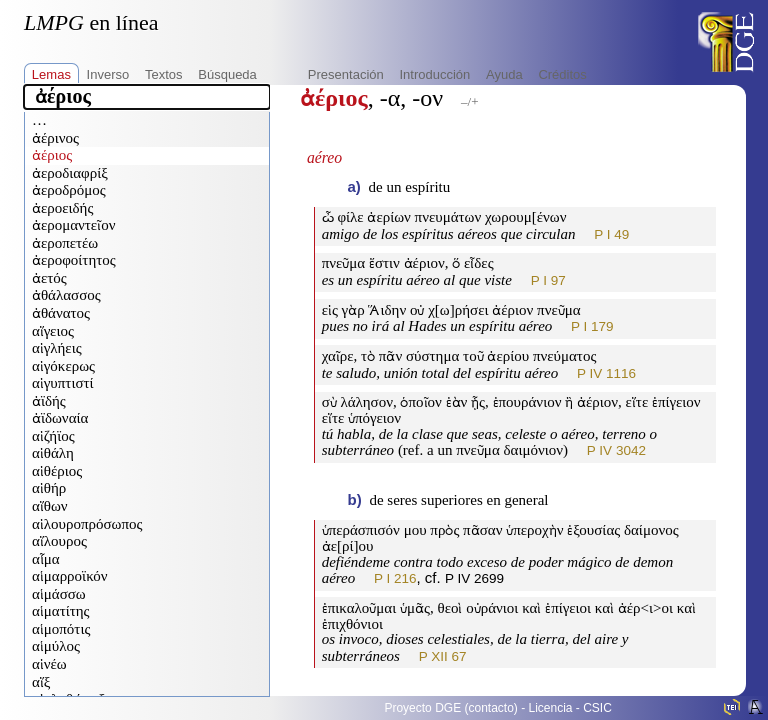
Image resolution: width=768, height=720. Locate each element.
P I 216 (395, 578)
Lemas (51, 74)
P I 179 (592, 326)
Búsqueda (227, 74)
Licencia (551, 708)
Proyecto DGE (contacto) (450, 708)
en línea (91, 22)
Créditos (562, 74)
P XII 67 (443, 656)
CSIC (597, 708)
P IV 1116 (606, 373)
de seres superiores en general (458, 500)
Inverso (108, 74)
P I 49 (611, 234)
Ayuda (504, 74)
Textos (164, 74)
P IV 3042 (616, 450)
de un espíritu (410, 187)
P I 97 (548, 280)
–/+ (469, 101)
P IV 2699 (474, 578)
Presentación (346, 74)
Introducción (434, 74)
